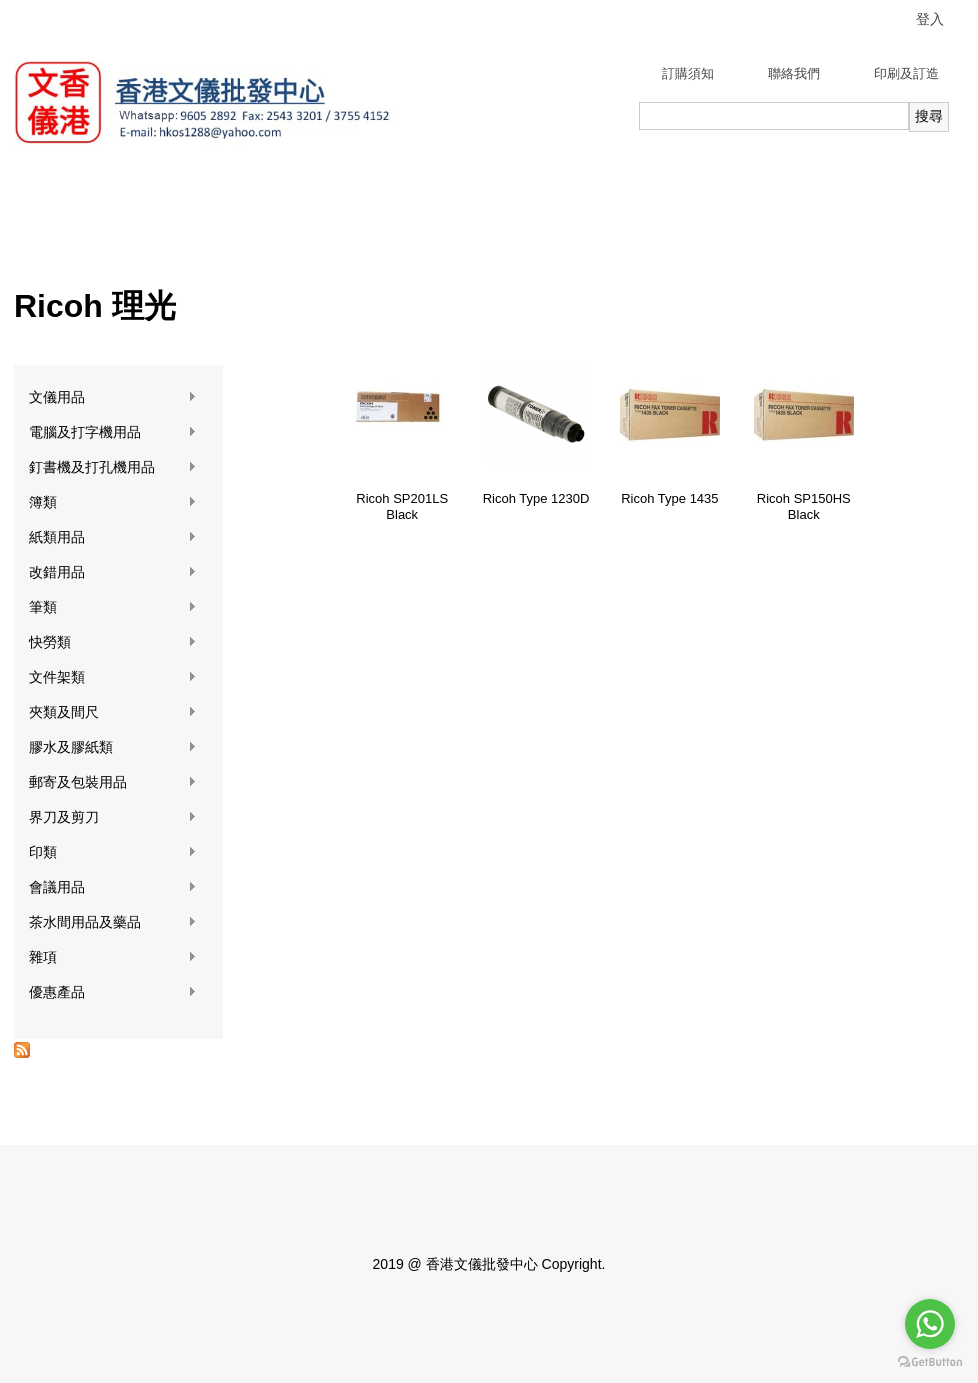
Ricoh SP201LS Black (402, 506)
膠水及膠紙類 (113, 747)
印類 (113, 852)
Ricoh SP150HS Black (804, 506)
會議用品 (113, 887)
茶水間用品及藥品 (113, 922)
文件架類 (113, 677)
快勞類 (113, 642)
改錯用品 (113, 572)
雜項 (113, 957)
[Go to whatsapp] (930, 1324)
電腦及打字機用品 (113, 432)
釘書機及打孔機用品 (113, 467)
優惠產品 (113, 992)
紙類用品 (113, 537)
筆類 (113, 607)
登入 (930, 19)
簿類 (113, 502)
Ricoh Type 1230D (536, 498)
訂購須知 (688, 73)
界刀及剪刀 (113, 817)
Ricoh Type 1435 (669, 498)
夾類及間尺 (113, 712)
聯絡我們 (794, 73)
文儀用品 (113, 397)
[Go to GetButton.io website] (930, 1362)
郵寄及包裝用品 (113, 782)
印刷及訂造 (906, 73)
